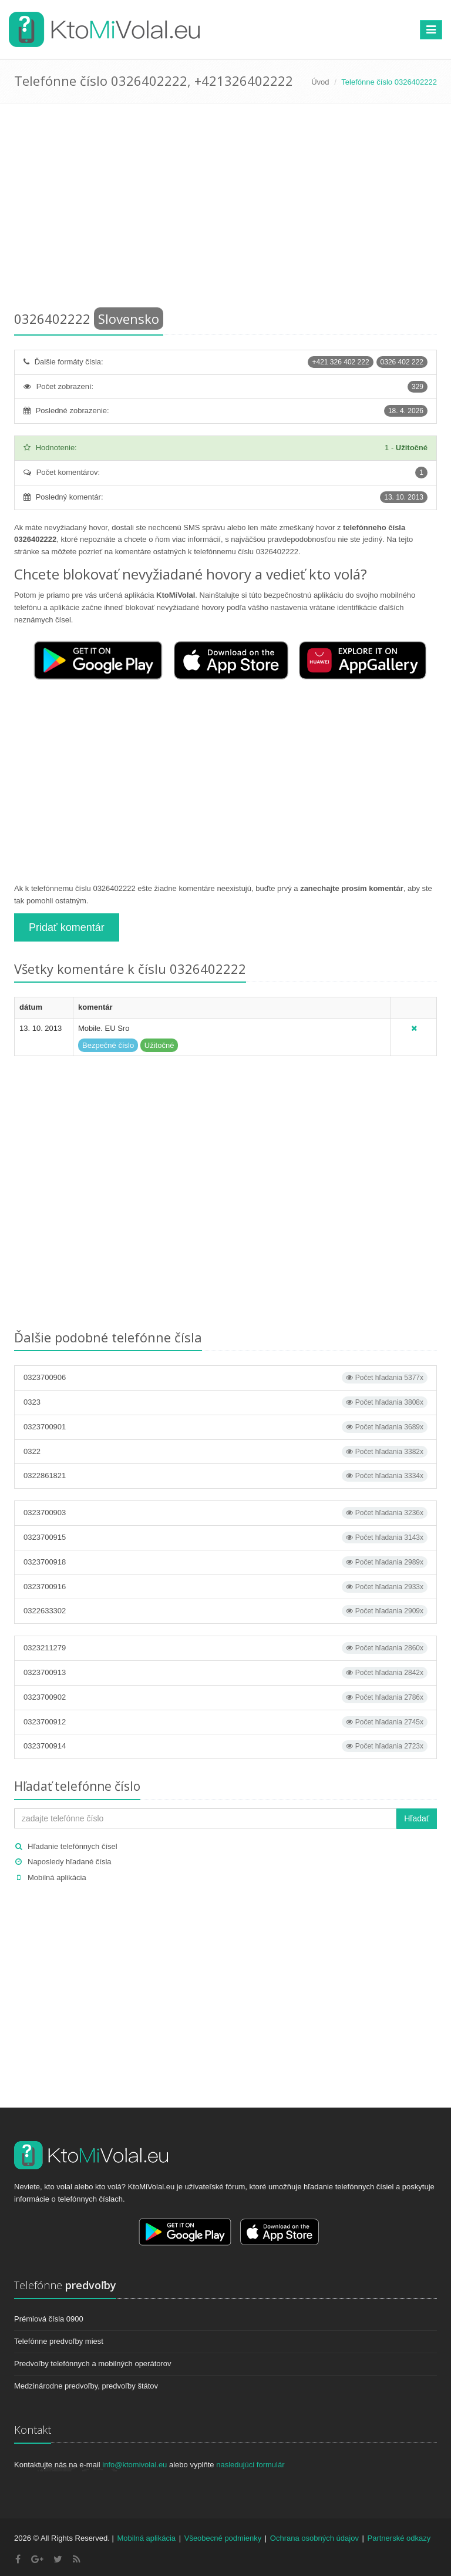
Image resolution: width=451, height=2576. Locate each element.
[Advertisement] (225, 209)
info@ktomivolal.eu (134, 2464)
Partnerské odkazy (399, 2538)
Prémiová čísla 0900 (48, 2318)
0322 (225, 1452)
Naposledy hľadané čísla (70, 1861)
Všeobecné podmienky (223, 2538)
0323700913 (225, 1673)
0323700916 (225, 1587)
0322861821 (225, 1476)
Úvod (320, 82)
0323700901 (225, 1427)
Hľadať (416, 1818)
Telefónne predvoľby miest (58, 2341)
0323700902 (225, 1697)
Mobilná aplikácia (57, 1877)
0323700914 (225, 1746)
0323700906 (225, 1378)
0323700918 (225, 1562)
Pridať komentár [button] (67, 927)
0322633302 (225, 1611)
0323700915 (225, 1537)
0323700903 (225, 1513)
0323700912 (225, 1722)
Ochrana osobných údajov (314, 2538)
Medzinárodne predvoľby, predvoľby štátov (86, 2385)
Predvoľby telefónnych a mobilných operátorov (92, 2363)
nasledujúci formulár (250, 2464)
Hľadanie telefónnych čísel (72, 1846)
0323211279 (225, 1648)
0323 (225, 1402)
